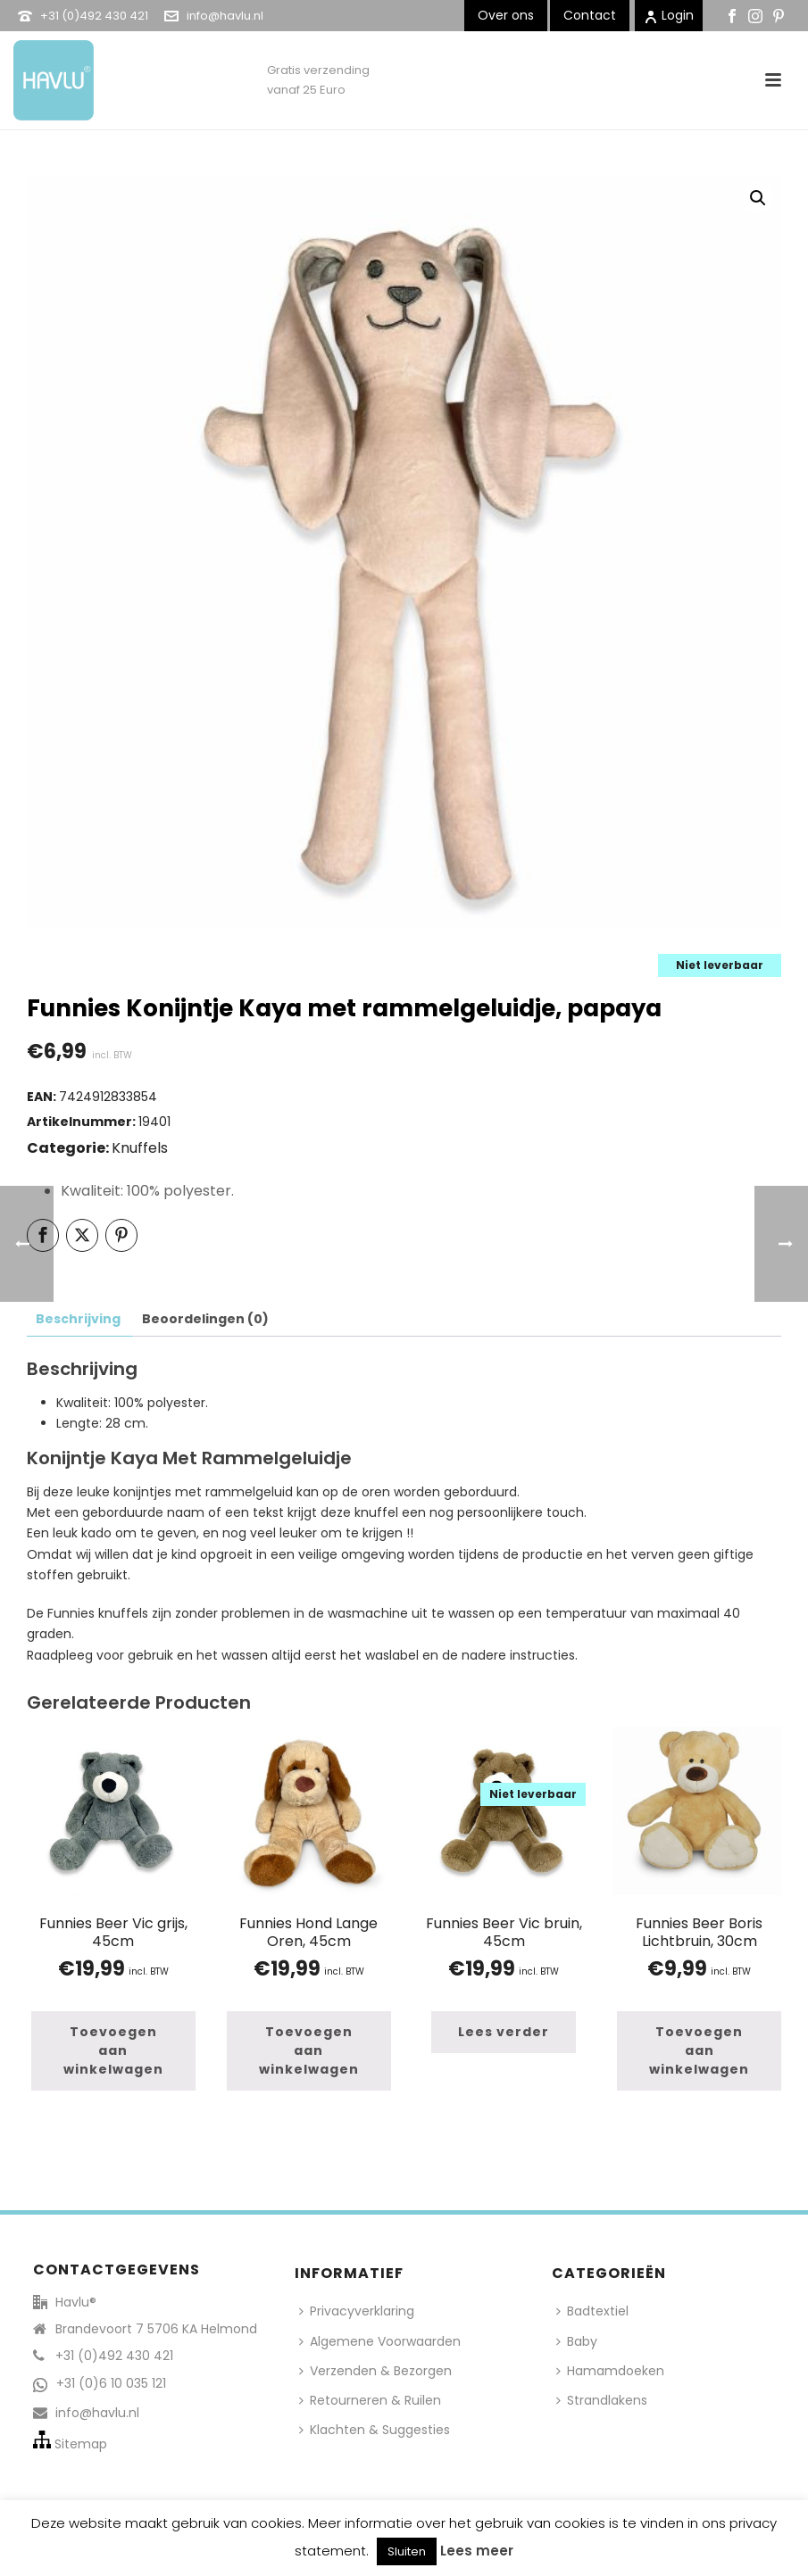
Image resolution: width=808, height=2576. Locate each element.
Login (669, 15)
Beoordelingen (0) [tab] (205, 1319)
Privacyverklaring (356, 2311)
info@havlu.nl (225, 15)
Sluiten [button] (406, 2551)
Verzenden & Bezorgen (375, 2371)
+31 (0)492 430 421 (94, 15)
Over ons (506, 15)
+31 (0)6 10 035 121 (111, 2383)
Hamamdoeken (610, 2371)
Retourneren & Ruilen (370, 2400)
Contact (589, 15)
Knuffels (140, 1148)
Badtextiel (592, 2311)
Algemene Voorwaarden (380, 2341)
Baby (576, 2341)
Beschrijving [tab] (78, 1319)
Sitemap (80, 2444)
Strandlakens (601, 2400)
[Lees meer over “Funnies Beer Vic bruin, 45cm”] (503, 2032)
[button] (758, 198)
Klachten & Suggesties (374, 2430)
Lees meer (476, 2550)
